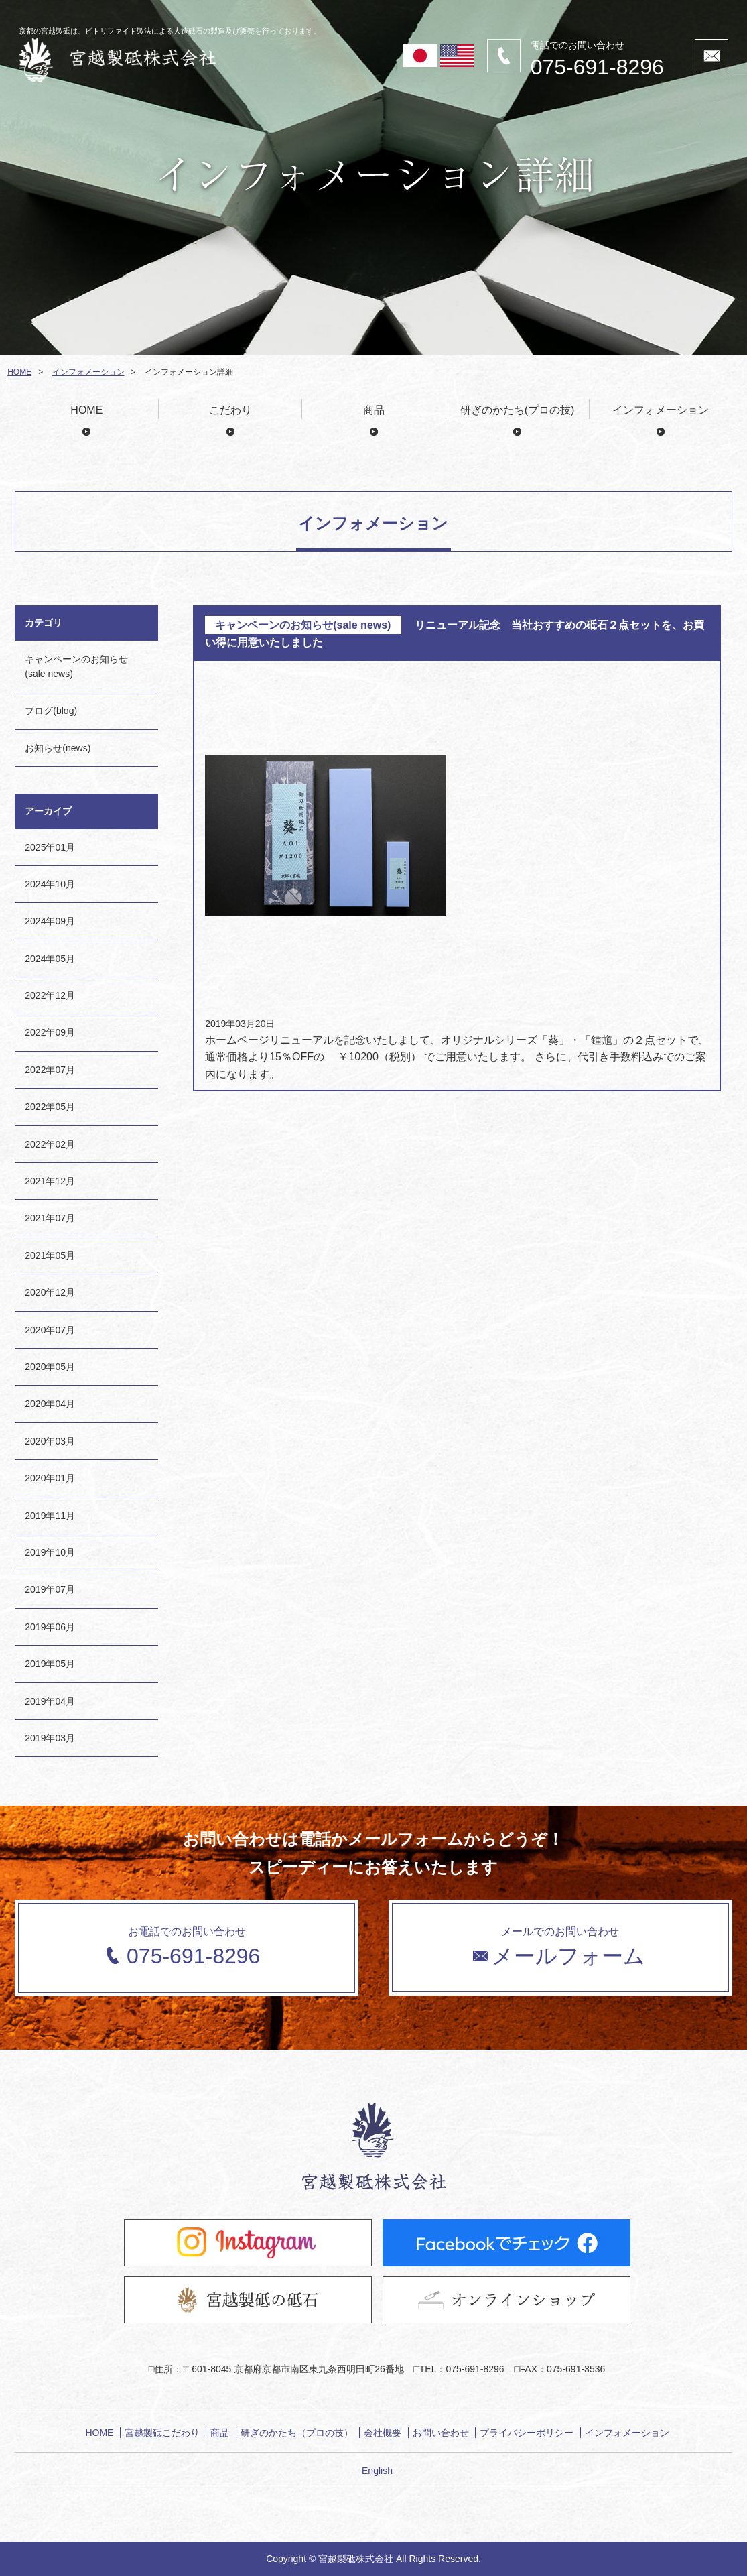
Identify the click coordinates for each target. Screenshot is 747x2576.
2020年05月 (50, 1366)
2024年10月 (50, 884)
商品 (374, 410)
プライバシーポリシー (526, 2432)
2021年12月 (50, 1181)
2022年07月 (50, 1069)
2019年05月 (50, 1663)
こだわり (230, 410)
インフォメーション (88, 372)
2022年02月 (50, 1144)
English (377, 2470)
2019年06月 (50, 1626)
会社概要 (382, 2432)
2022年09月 (50, 1032)
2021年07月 (50, 1218)
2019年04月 (50, 1701)
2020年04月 (50, 1403)
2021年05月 (50, 1255)
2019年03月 (50, 1738)
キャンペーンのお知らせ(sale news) (76, 666)
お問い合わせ (441, 2432)
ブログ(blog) (51, 710)
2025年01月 (50, 847)
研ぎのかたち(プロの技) (517, 410)
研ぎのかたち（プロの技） (297, 2432)
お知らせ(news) (57, 748)
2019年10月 (50, 1552)
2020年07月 (50, 1330)
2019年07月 (50, 1589)
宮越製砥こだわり (162, 2432)
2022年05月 (50, 1106)
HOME (19, 372)
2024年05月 (50, 958)
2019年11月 (50, 1515)
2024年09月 (50, 921)
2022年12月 (50, 995)
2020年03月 (50, 1441)
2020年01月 (50, 1478)
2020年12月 (50, 1292)
